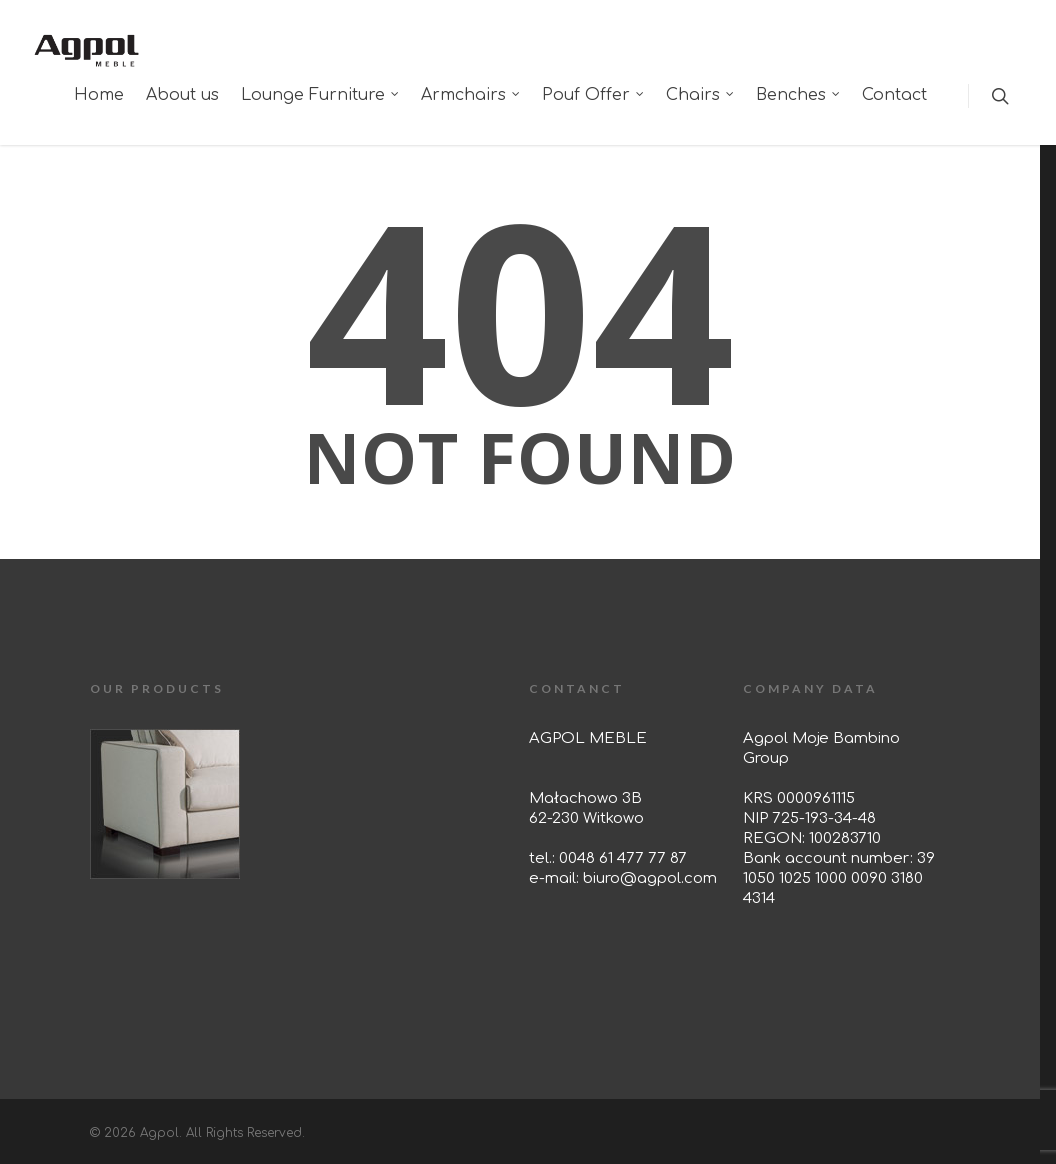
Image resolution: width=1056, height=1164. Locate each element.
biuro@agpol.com (650, 878)
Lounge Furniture (321, 95)
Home (99, 95)
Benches (799, 95)
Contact (894, 95)
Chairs (701, 95)
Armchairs (471, 95)
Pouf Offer (594, 95)
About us (182, 95)
